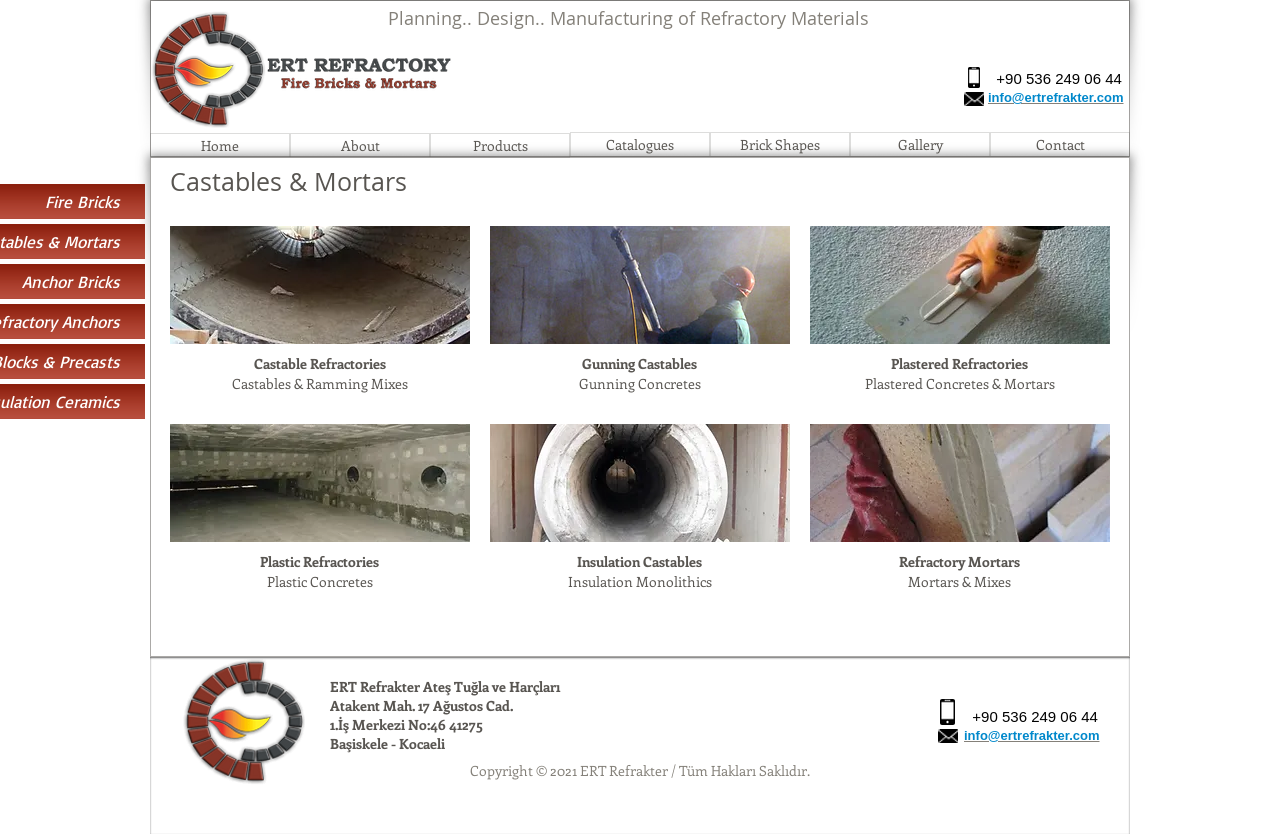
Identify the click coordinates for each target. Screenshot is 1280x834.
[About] (360, 145)
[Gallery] (920, 144)
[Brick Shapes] (780, 144)
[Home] (220, 145)
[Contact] (1060, 144)
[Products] (500, 145)
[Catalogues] (640, 144)
